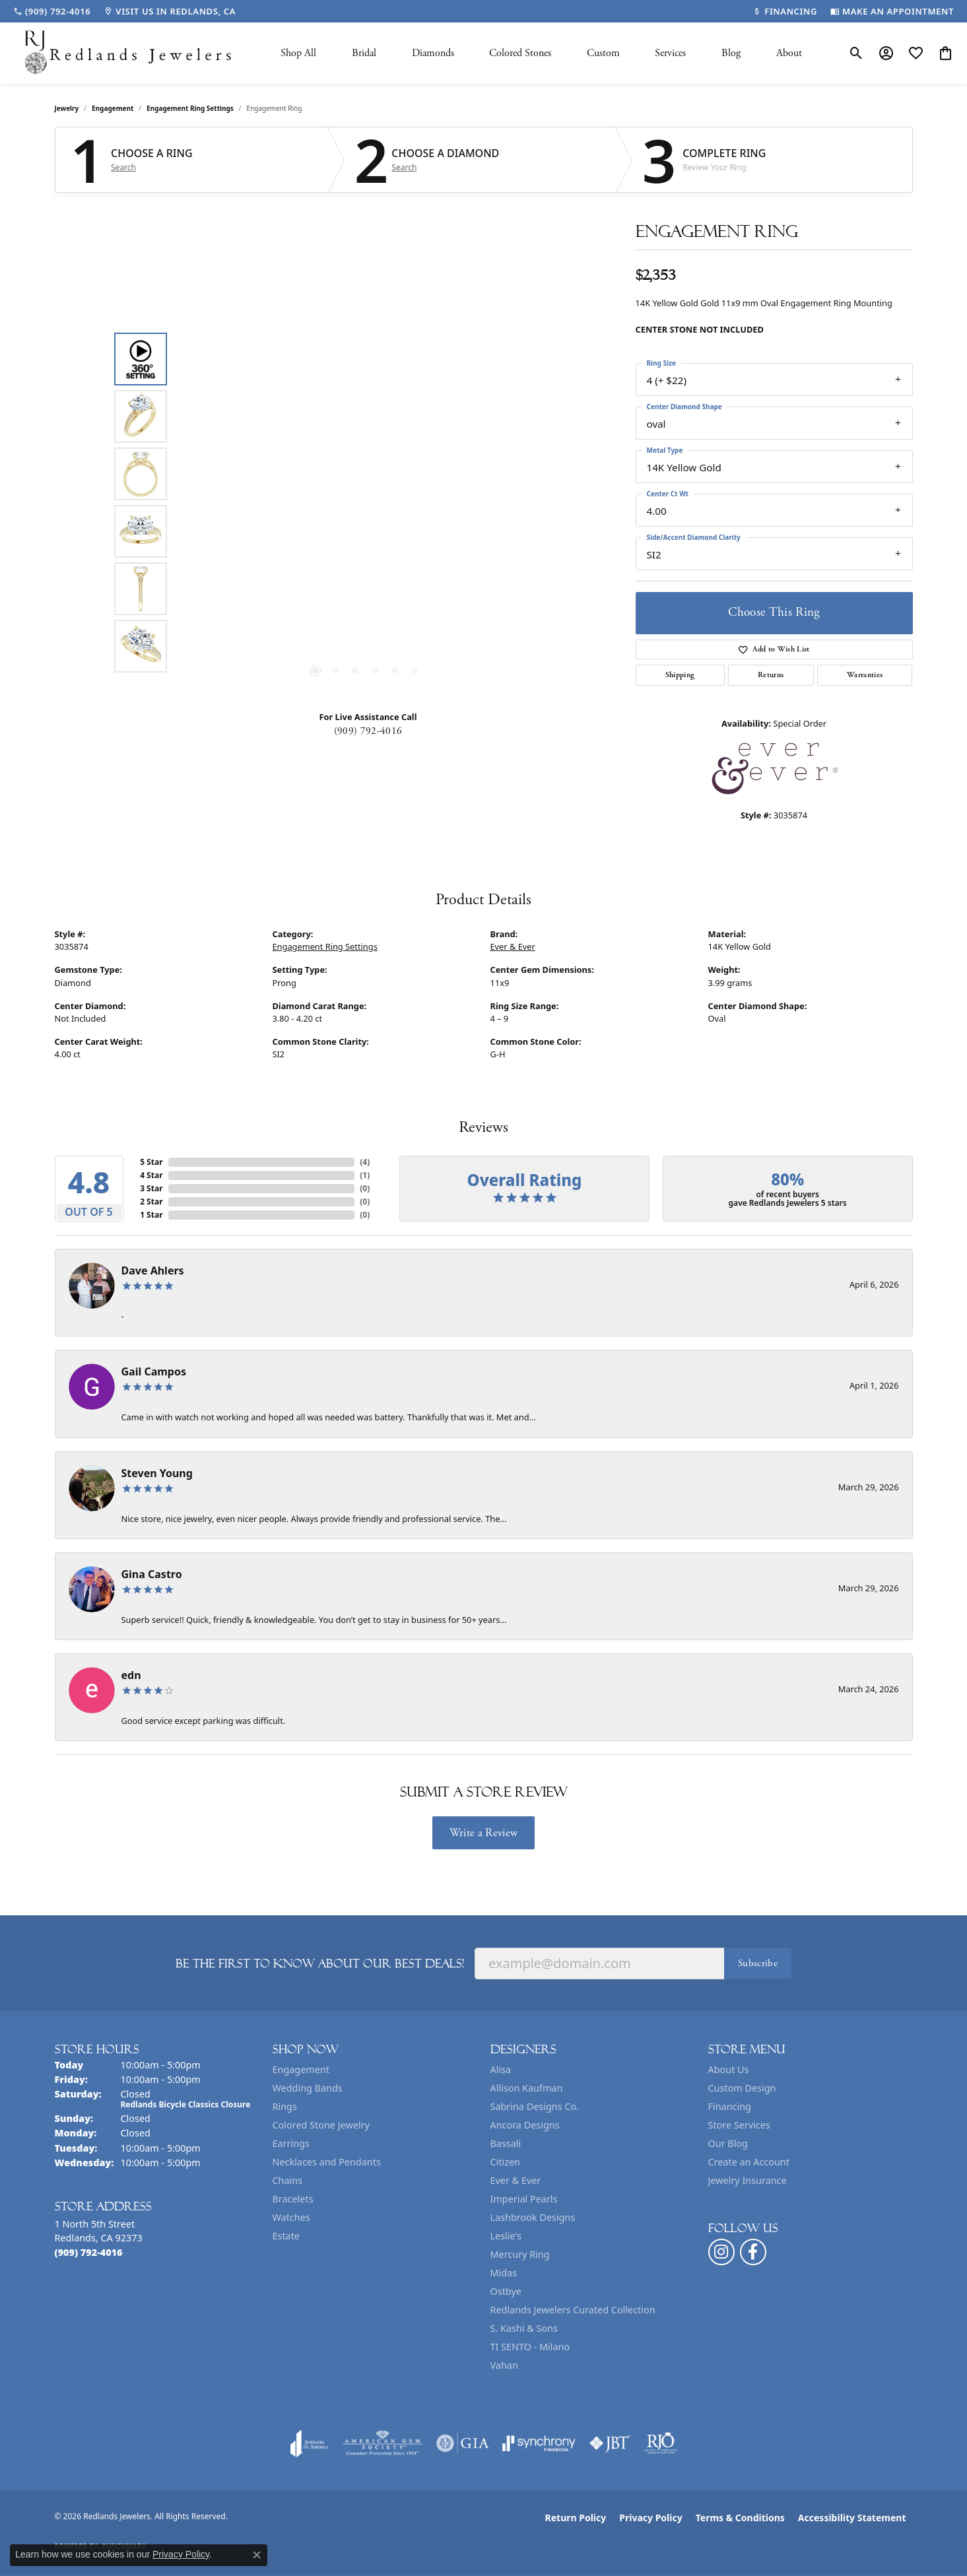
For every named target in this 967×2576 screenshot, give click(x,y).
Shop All (298, 53)
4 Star (151, 1175)
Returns (771, 675)
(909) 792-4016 (368, 731)
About (789, 53)
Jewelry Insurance (747, 2180)
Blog (731, 53)
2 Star (151, 1201)
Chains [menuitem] (288, 2180)
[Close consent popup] (257, 2555)
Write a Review (483, 1833)
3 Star (151, 1188)
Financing (729, 2106)
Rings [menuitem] (285, 2106)
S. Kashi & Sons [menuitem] (524, 2328)
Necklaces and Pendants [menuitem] (327, 2162)
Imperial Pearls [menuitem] (524, 2199)
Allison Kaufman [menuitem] (526, 2088)
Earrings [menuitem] (291, 2143)
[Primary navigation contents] (541, 53)
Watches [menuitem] (291, 2217)
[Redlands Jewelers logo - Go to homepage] (129, 53)
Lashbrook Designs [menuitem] (533, 2217)
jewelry (67, 108)
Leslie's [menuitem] (506, 2235)
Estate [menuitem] (286, 2235)
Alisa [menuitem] (501, 2069)
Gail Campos (153, 1371)
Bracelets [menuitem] (293, 2199)
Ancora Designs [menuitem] (525, 2125)
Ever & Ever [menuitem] (515, 2180)
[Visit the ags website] (382, 2443)
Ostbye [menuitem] (505, 2291)
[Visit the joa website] (309, 2443)
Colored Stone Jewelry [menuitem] (321, 2125)
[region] (365, 502)
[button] (856, 53)
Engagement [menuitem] (301, 2069)
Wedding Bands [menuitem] (308, 2088)
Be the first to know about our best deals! (320, 1963)
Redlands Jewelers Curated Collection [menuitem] (572, 2309)
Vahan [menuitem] (504, 2365)
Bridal (364, 53)
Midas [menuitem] (503, 2272)
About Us (728, 2069)
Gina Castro (151, 1574)
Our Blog (728, 2143)
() (365, 1162)
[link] (51, 11)
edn (131, 1675)
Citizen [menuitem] (505, 2162)
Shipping (680, 675)
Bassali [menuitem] (505, 2143)
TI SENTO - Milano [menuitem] (530, 2346)
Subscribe (758, 1963)
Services (670, 53)
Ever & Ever (512, 946)
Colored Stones (520, 53)
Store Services (739, 2125)
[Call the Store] (89, 2252)
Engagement (112, 108)
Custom (603, 53)
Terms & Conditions (740, 2517)
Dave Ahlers (152, 1270)
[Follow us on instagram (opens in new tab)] (721, 2252)
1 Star (151, 1214)
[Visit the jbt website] (610, 2443)
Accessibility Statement (852, 2517)
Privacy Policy (650, 2517)
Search (123, 167)
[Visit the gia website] (462, 2443)
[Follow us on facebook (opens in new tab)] (753, 2252)
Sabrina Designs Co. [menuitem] (534, 2106)
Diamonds (433, 53)
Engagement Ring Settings (190, 108)
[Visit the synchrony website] (539, 2443)
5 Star (151, 1162)
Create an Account (748, 2162)
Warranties (865, 675)
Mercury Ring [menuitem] (520, 2254)
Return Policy (576, 2517)
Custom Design (742, 2088)
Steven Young (157, 1473)
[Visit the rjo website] (660, 2443)
